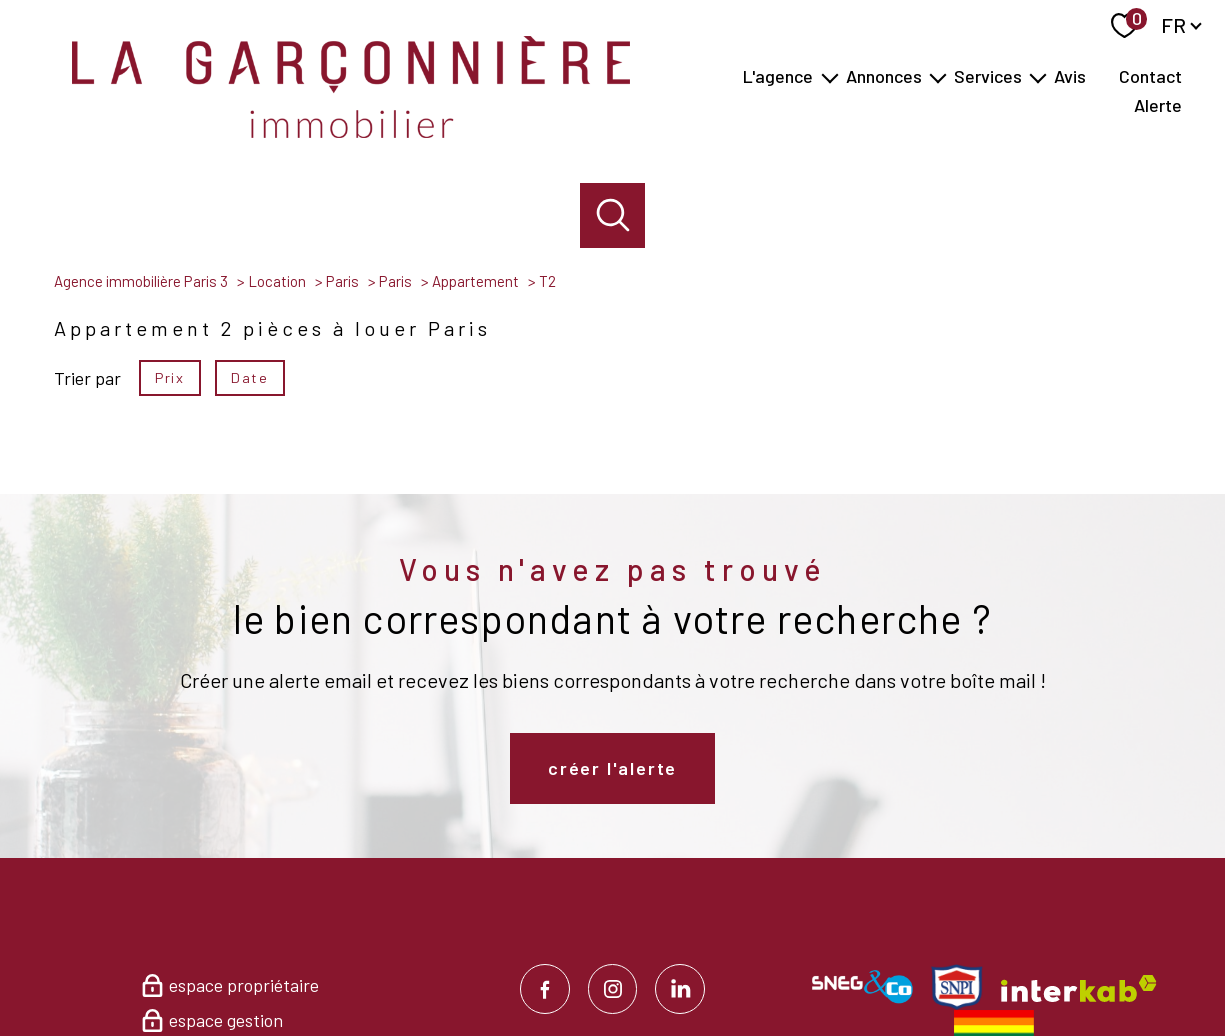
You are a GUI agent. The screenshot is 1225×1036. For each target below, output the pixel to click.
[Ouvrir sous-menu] (830, 76)
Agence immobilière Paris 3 (141, 281)
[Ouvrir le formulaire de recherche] (612, 215)
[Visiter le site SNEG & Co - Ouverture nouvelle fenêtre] (862, 987)
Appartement (475, 281)
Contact (1150, 77)
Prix (169, 376)
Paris (342, 281)
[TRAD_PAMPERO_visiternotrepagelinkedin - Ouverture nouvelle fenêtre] (680, 989)
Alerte (1158, 106)
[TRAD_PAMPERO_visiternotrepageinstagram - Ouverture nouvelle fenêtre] (613, 989)
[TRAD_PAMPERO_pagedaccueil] (351, 131)
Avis (1070, 77)
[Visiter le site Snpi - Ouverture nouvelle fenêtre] (957, 987)
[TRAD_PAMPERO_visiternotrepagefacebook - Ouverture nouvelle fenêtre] (545, 989)
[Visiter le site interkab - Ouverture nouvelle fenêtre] (1079, 988)
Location (277, 281)
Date (249, 376)
